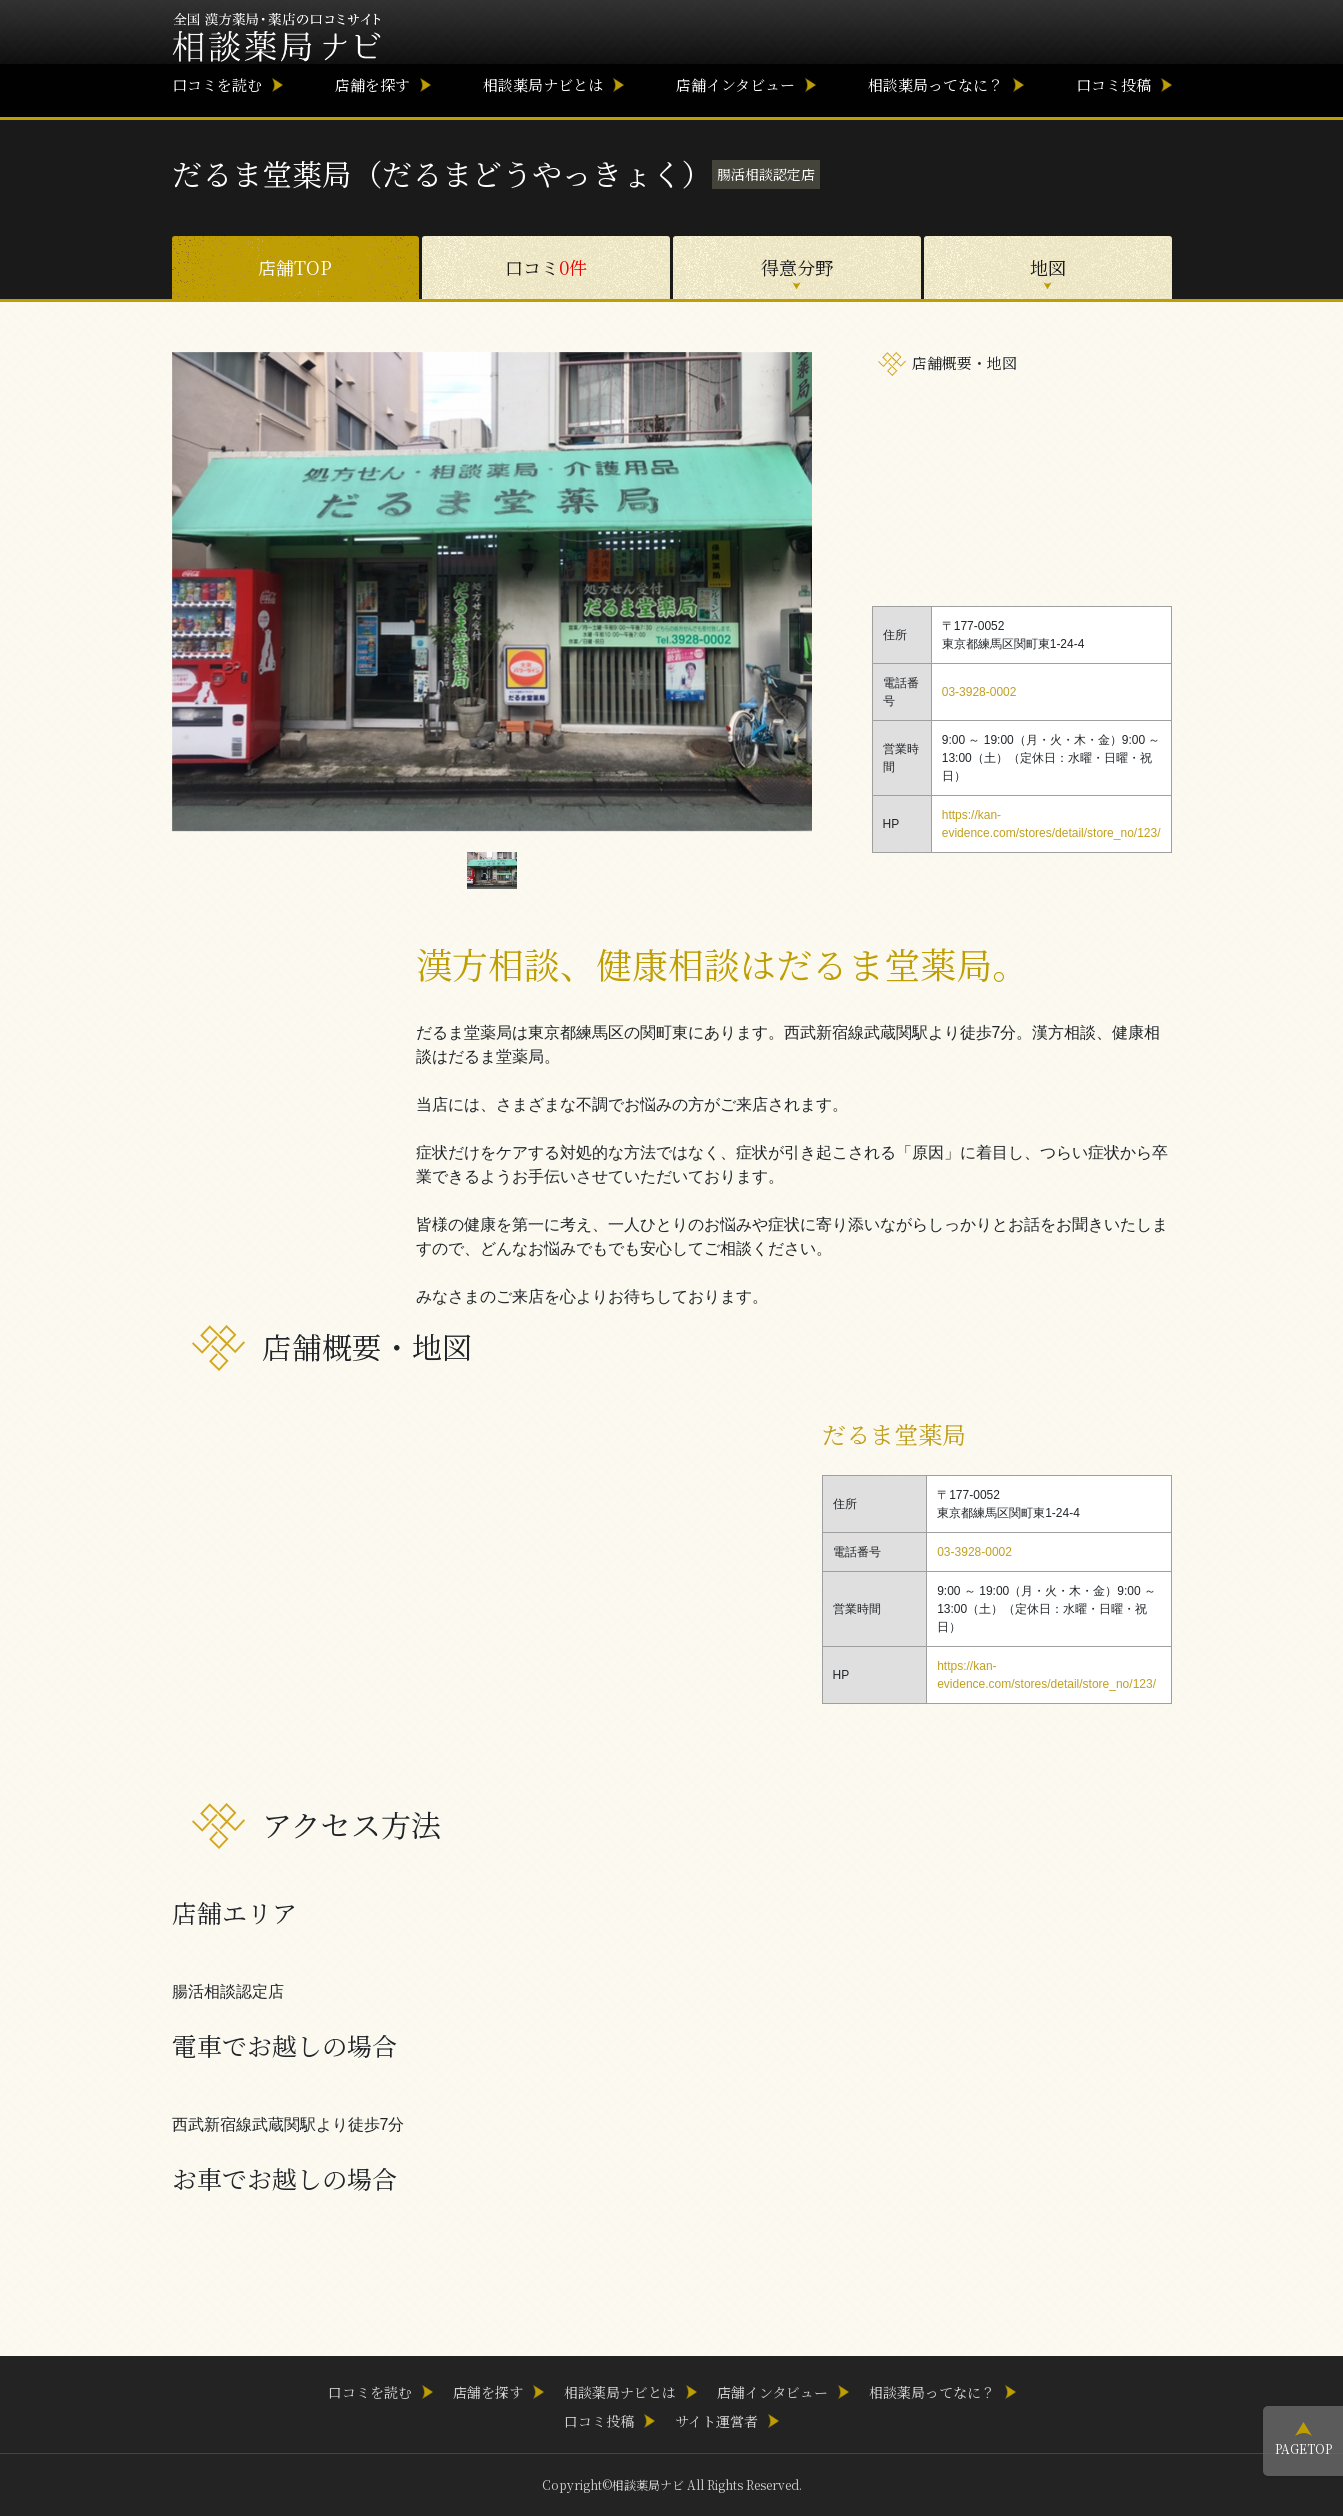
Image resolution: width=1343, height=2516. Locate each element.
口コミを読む (217, 84)
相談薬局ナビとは (543, 84)
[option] (492, 592)
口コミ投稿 (1113, 84)
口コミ (546, 267)
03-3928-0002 (979, 692)
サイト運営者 (716, 2421)
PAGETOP (1303, 2448)
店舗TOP (295, 267)
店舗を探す (372, 84)
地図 (1048, 267)
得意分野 (797, 267)
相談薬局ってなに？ (935, 84)
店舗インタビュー (735, 84)
